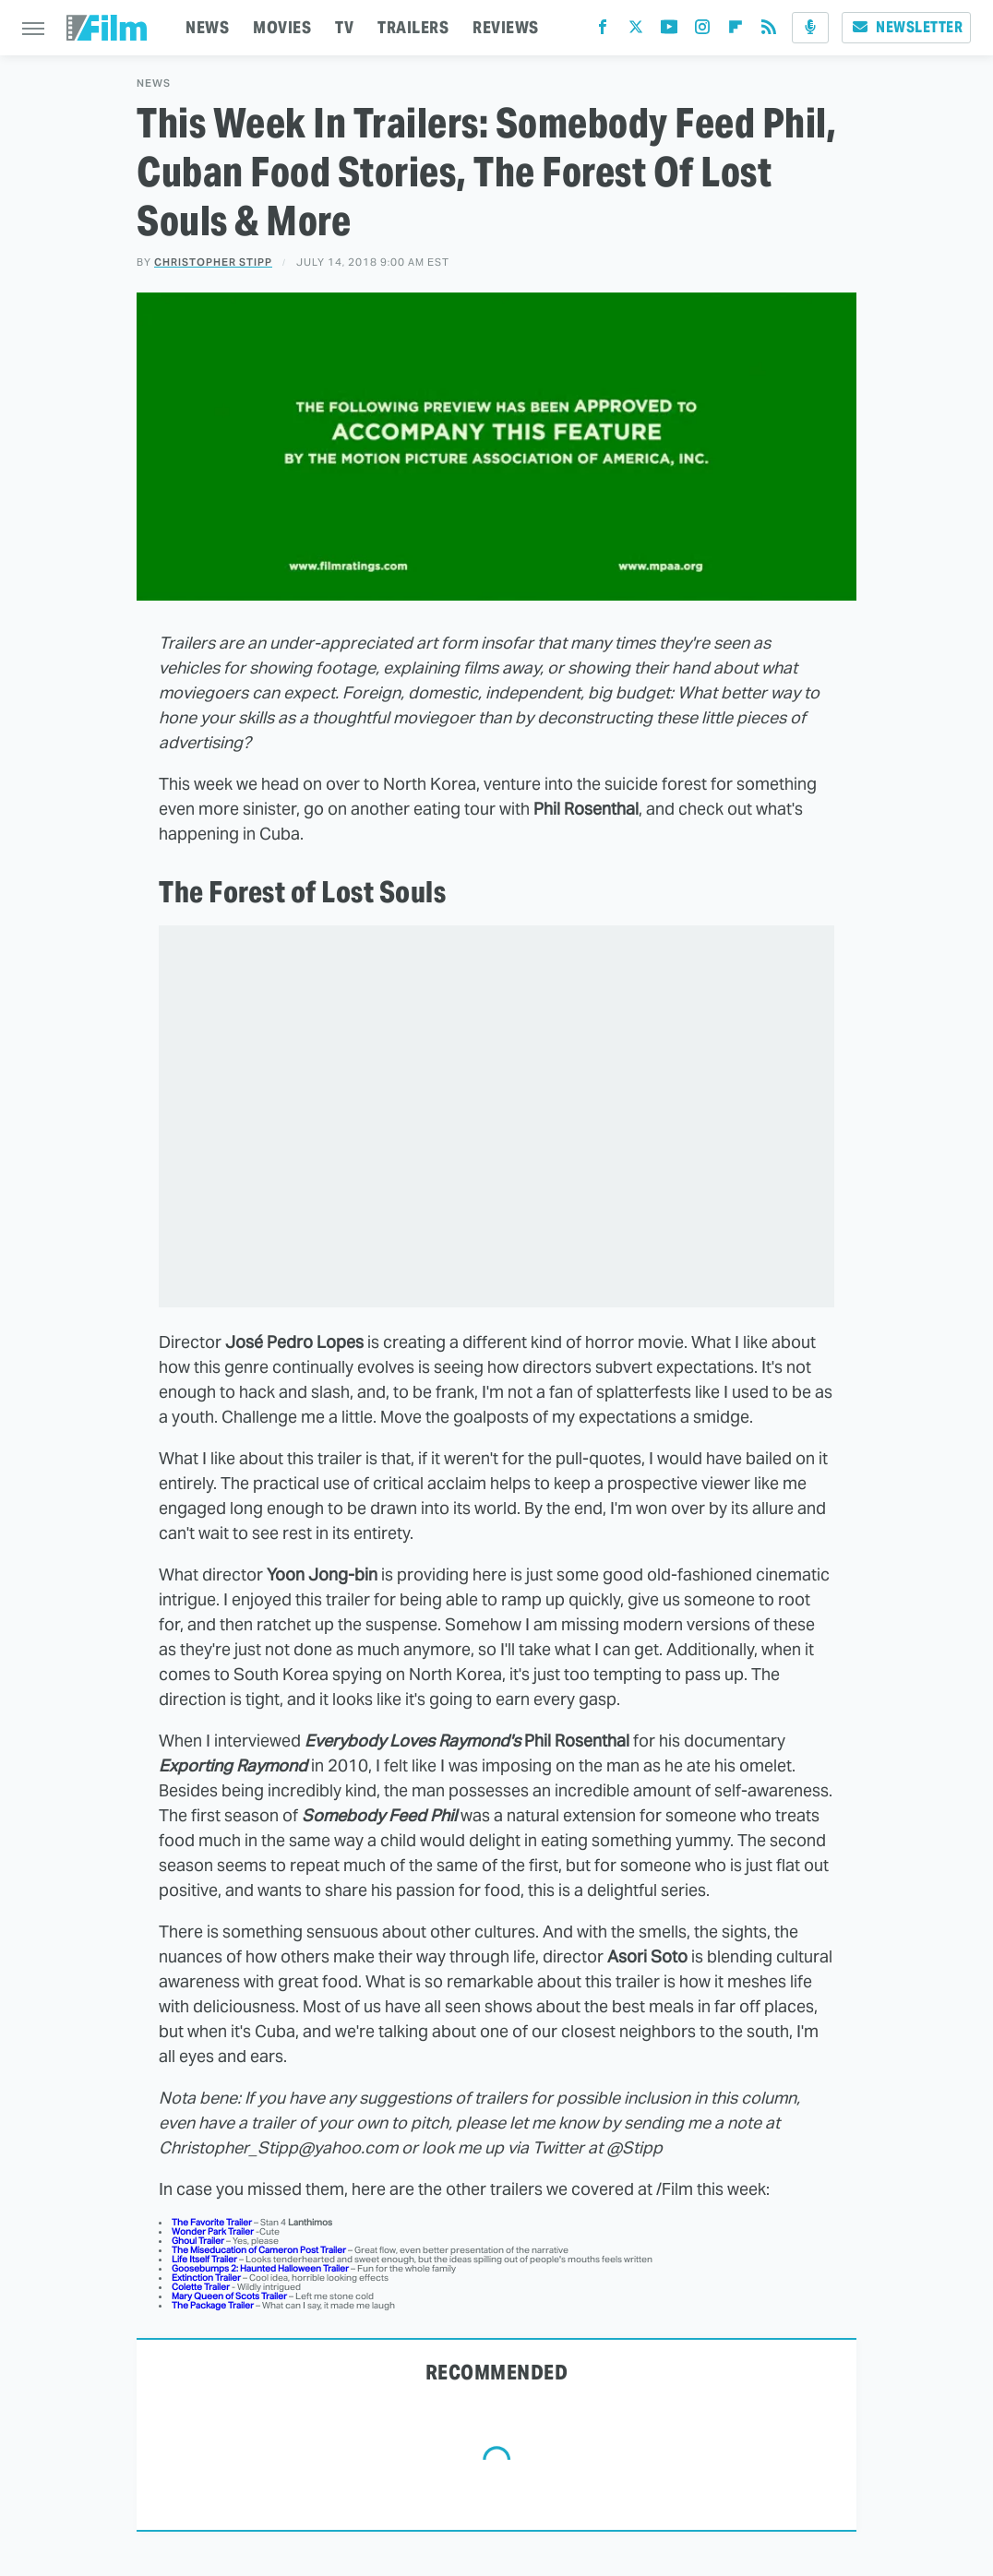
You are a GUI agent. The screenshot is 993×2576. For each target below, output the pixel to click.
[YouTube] (669, 31)
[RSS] (769, 31)
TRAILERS (413, 27)
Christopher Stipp (213, 262)
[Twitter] (636, 31)
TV (344, 27)
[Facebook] (602, 31)
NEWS (207, 27)
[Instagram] (702, 31)
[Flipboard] (735, 31)
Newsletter (906, 27)
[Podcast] (810, 27)
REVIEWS (506, 27)
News (154, 83)
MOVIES (282, 27)
